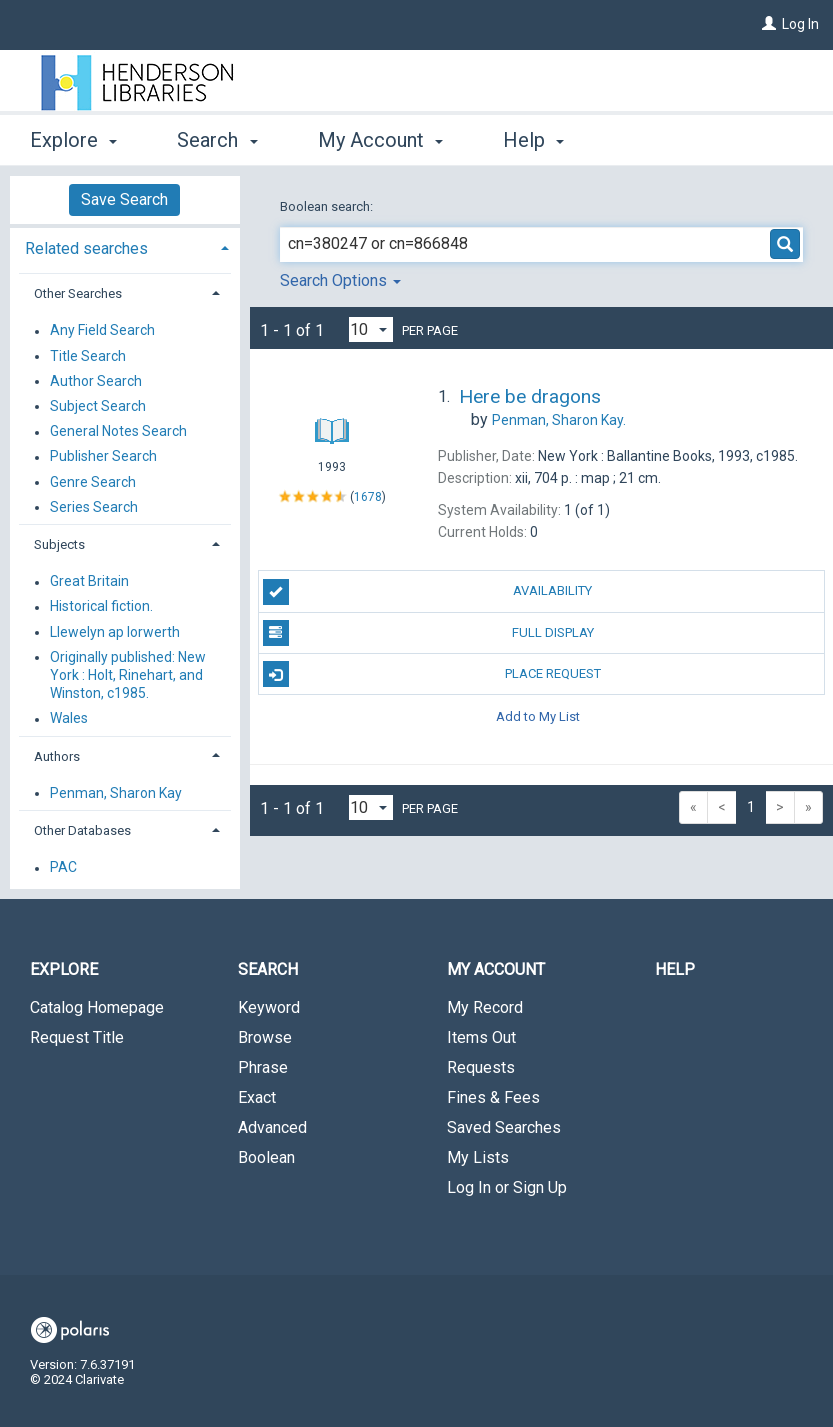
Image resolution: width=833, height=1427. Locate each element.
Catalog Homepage (97, 1007)
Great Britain (89, 582)
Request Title (77, 1037)
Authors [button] (57, 756)
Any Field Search (102, 331)
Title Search (88, 356)
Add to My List (538, 715)
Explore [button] (73, 140)
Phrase (263, 1067)
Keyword (269, 1007)
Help (675, 969)
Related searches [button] (86, 248)
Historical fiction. (101, 607)
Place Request (432, 674)
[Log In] (769, 24)
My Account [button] (380, 140)
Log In (800, 24)
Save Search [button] (124, 199)
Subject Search (98, 406)
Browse (265, 1037)
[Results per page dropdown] (371, 329)
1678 (368, 496)
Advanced (272, 1127)
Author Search (96, 381)
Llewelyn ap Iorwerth (115, 632)
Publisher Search (103, 457)
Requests (481, 1067)
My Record (485, 1007)
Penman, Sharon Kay (116, 793)
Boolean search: (328, 206)
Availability (428, 592)
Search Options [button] (340, 280)
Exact (257, 1097)
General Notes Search (118, 432)
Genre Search (93, 482)
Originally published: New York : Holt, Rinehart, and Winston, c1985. (128, 675)
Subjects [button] (59, 544)
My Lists (478, 1157)
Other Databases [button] (82, 830)
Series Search (94, 507)
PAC (63, 868)
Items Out (481, 1037)
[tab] (125, 246)
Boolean (266, 1157)
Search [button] (217, 140)
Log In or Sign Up (507, 1187)
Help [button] (533, 140)
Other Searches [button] (78, 293)
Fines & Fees (493, 1097)
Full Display (428, 633)
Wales (69, 719)
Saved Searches (504, 1127)
